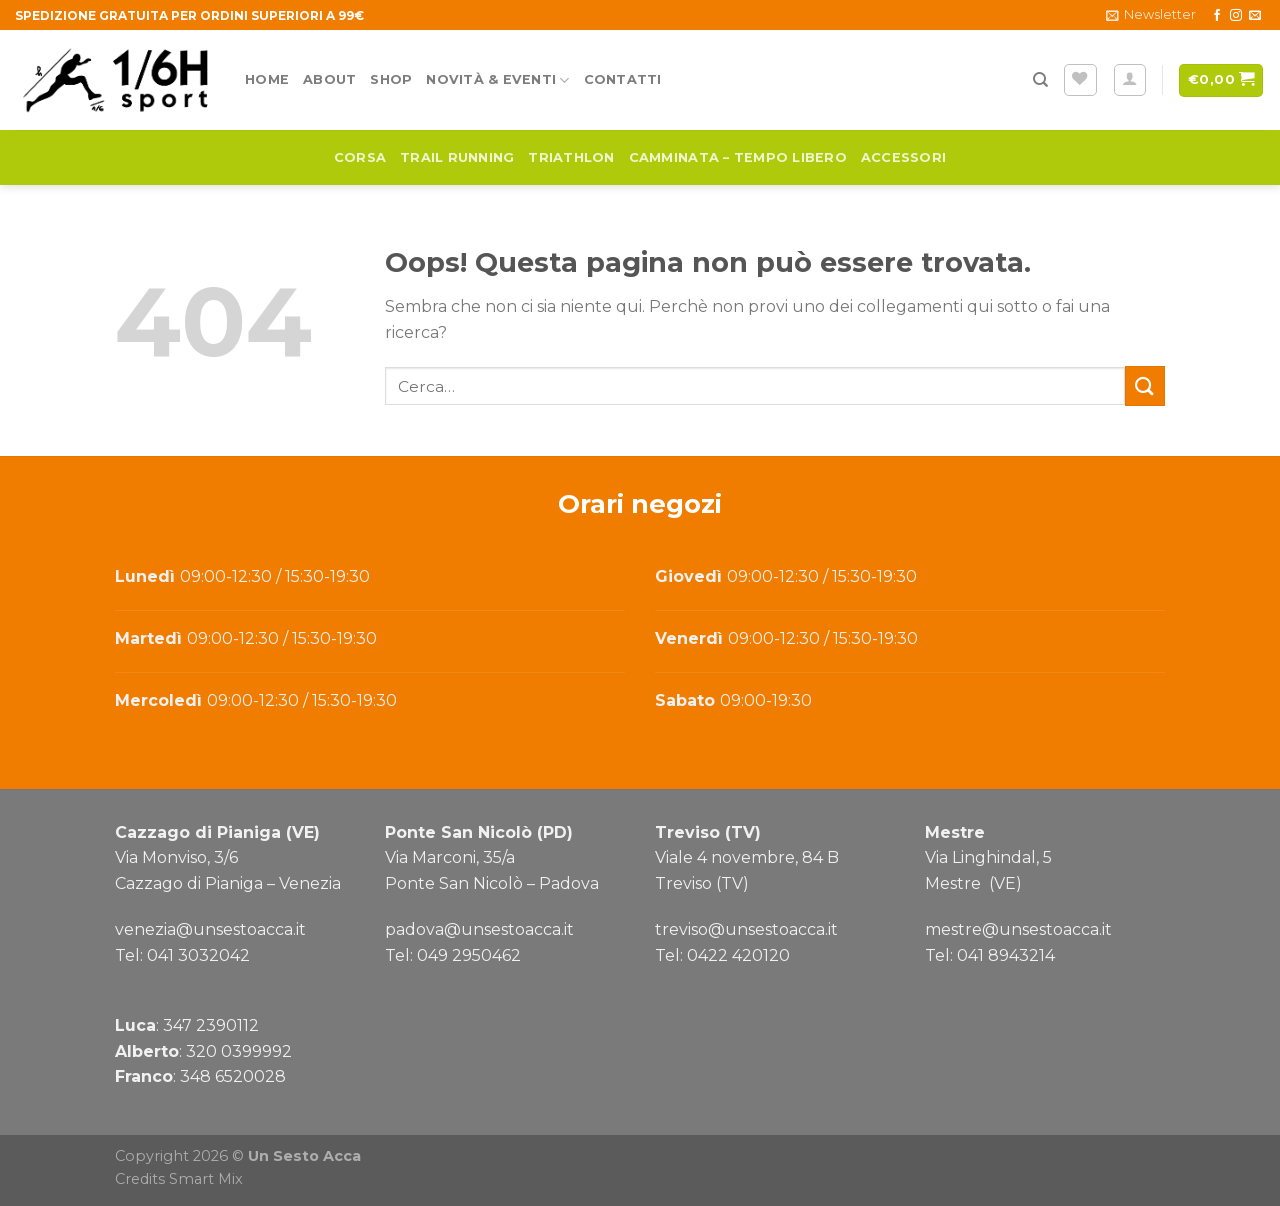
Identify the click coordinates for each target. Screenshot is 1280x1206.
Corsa (360, 157)
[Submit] (1145, 385)
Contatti (623, 79)
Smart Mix (206, 1179)
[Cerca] (1040, 80)
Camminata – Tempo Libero (738, 157)
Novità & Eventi (497, 80)
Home (267, 79)
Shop (391, 79)
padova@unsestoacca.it (479, 929)
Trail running (457, 157)
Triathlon (571, 157)
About (329, 79)
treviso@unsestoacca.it (746, 929)
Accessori (903, 157)
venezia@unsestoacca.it (210, 929)
